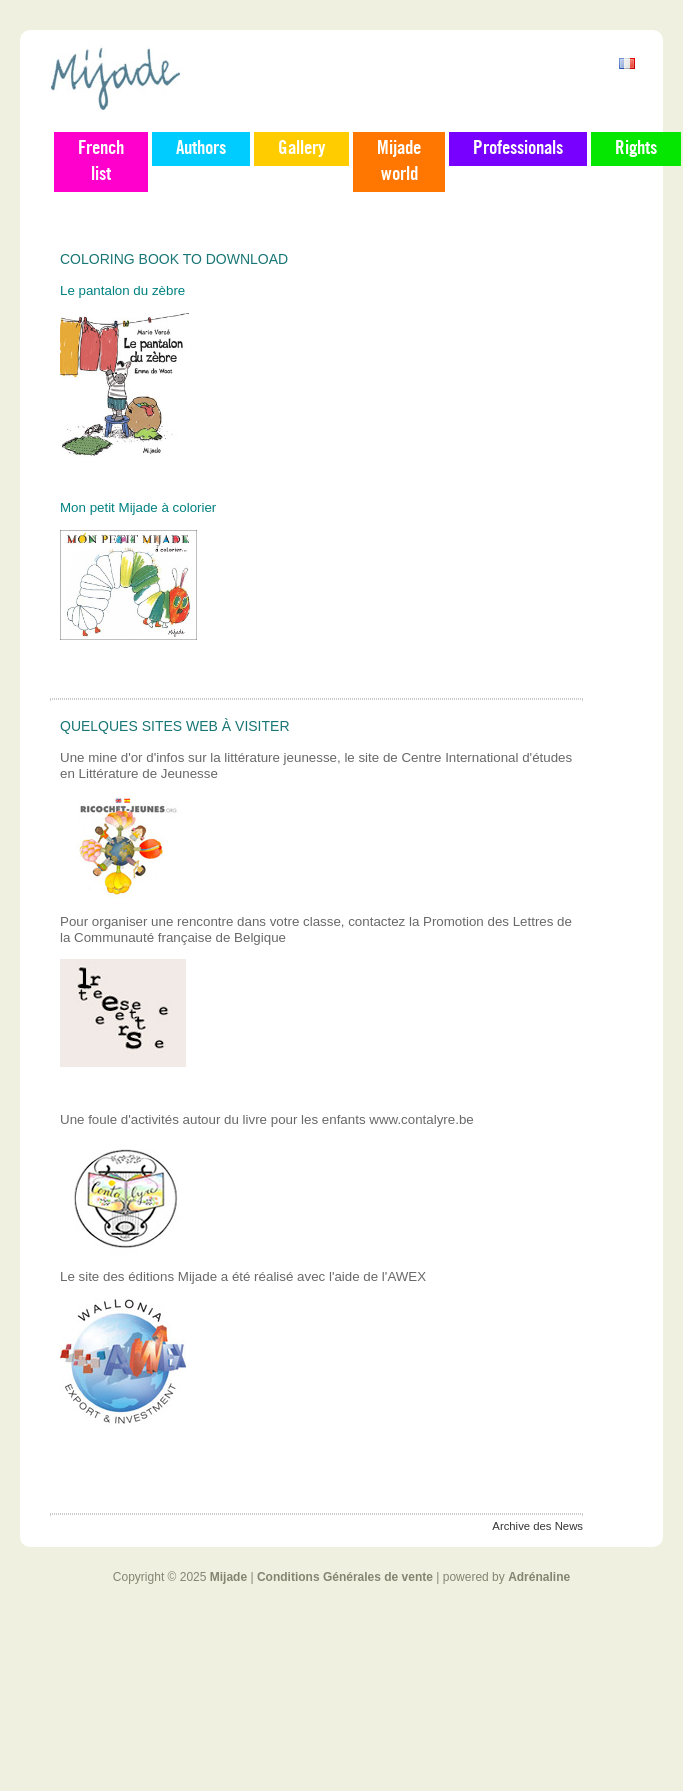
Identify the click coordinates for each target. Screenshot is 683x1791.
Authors (201, 149)
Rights (636, 149)
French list (101, 162)
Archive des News (537, 1526)
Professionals (518, 149)
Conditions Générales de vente (345, 1577)
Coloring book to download (174, 259)
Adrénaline (539, 1577)
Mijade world (399, 162)
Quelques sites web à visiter (175, 726)
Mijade (228, 1577)
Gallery (301, 149)
